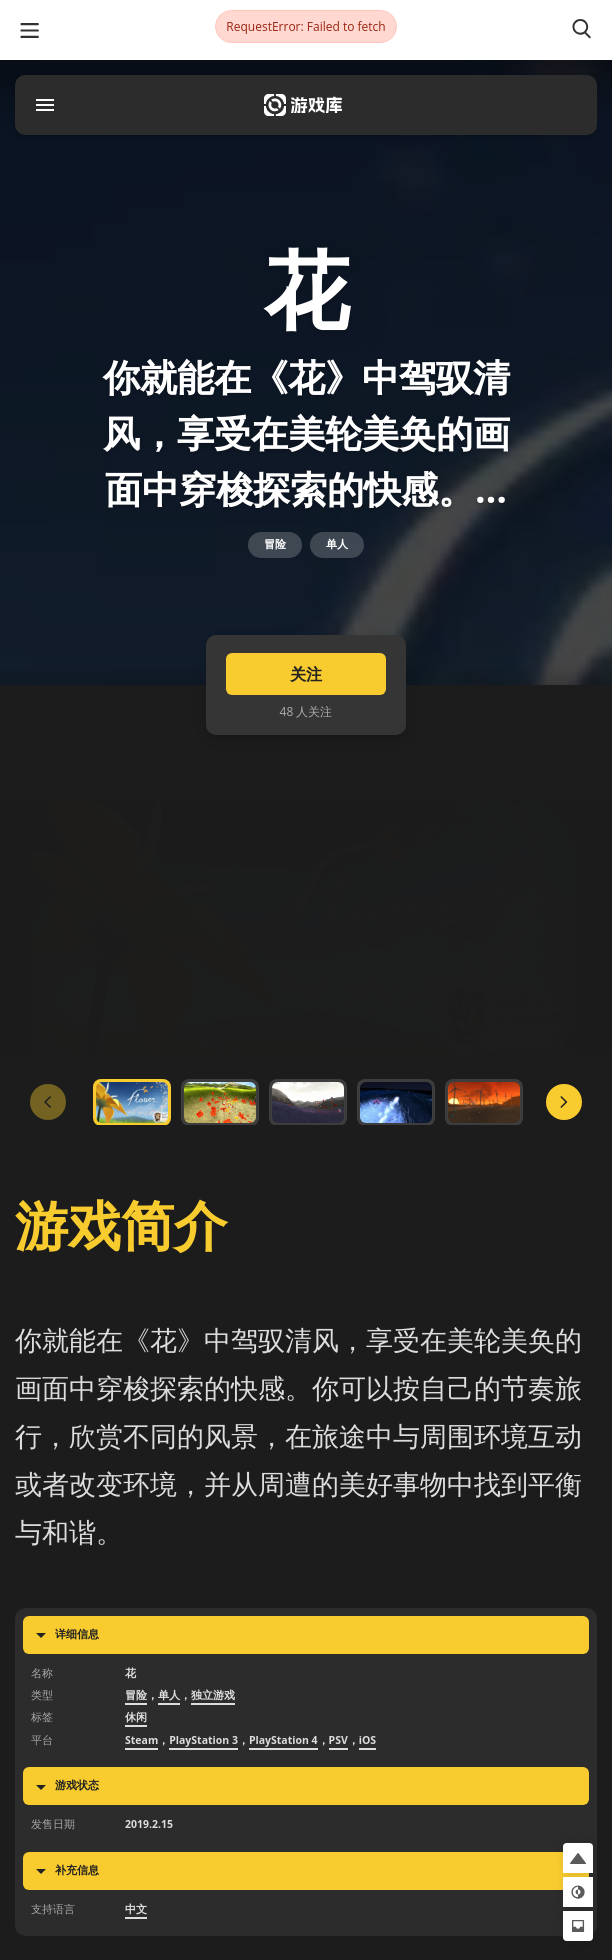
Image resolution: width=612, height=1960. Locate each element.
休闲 (136, 1723)
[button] (578, 1858)
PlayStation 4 (283, 1746)
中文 (136, 1914)
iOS (367, 1746)
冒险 (275, 548)
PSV (338, 1746)
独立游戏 (213, 1701)
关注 (306, 679)
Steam (141, 1746)
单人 (337, 548)
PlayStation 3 (203, 1746)
